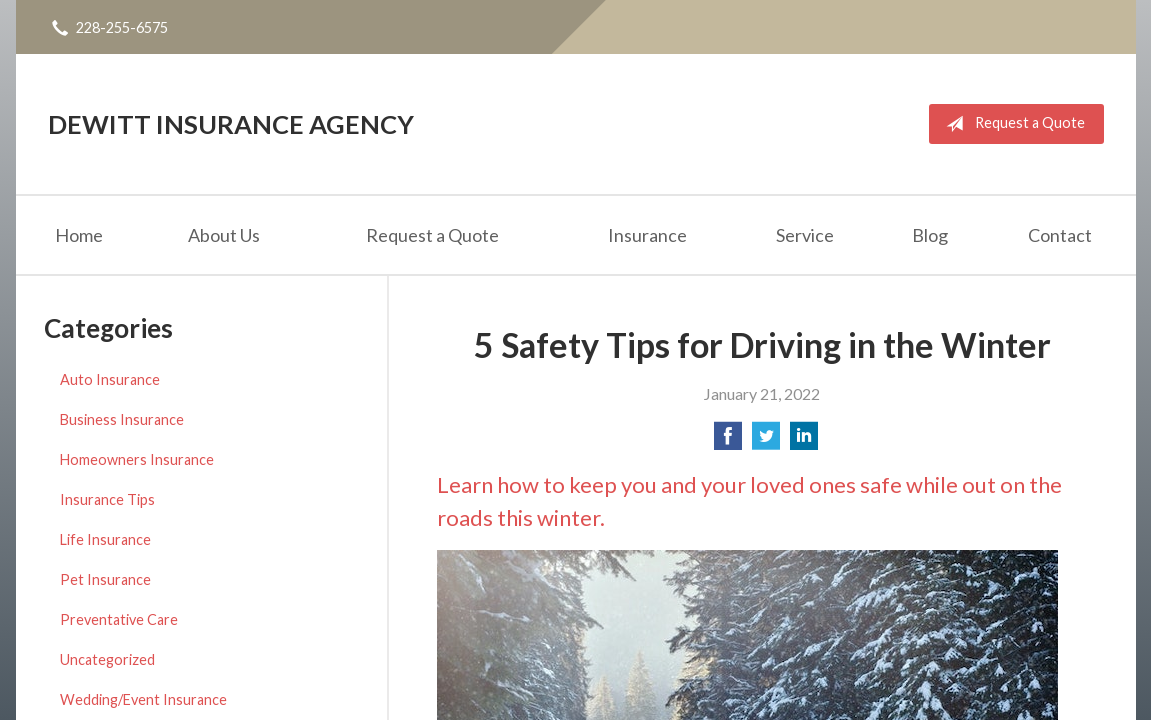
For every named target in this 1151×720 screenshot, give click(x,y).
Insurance (647, 235)
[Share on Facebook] (728, 441)
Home (79, 235)
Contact (1060, 235)
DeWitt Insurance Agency (231, 124)
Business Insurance (122, 419)
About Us (224, 235)
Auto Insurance (110, 379)
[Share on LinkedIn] (804, 441)
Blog (930, 235)
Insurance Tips (107, 499)
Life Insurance (105, 539)
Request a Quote (1011, 124)
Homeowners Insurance (137, 459)
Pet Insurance (105, 579)
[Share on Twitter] (766, 441)
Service (805, 235)
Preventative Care (119, 619)
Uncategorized (107, 659)
